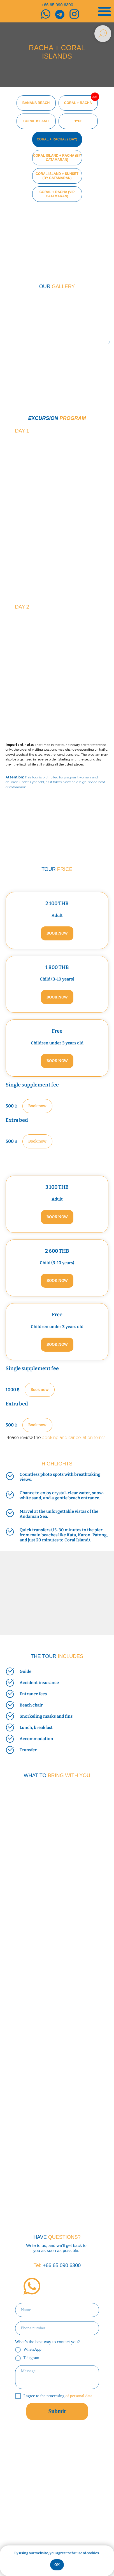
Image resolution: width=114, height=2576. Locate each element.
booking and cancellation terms (74, 1437)
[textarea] (57, 2377)
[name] (57, 2310)
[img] (32, 2286)
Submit (57, 2411)
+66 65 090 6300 (57, 4)
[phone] (57, 2328)
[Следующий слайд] (109, 342)
